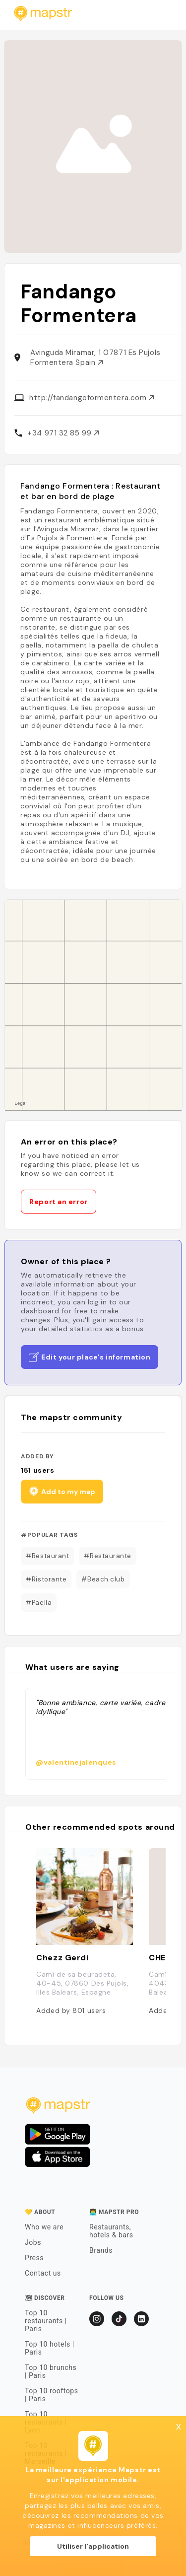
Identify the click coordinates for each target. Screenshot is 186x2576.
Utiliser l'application (93, 2546)
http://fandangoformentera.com (91, 398)
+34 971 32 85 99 (62, 433)
